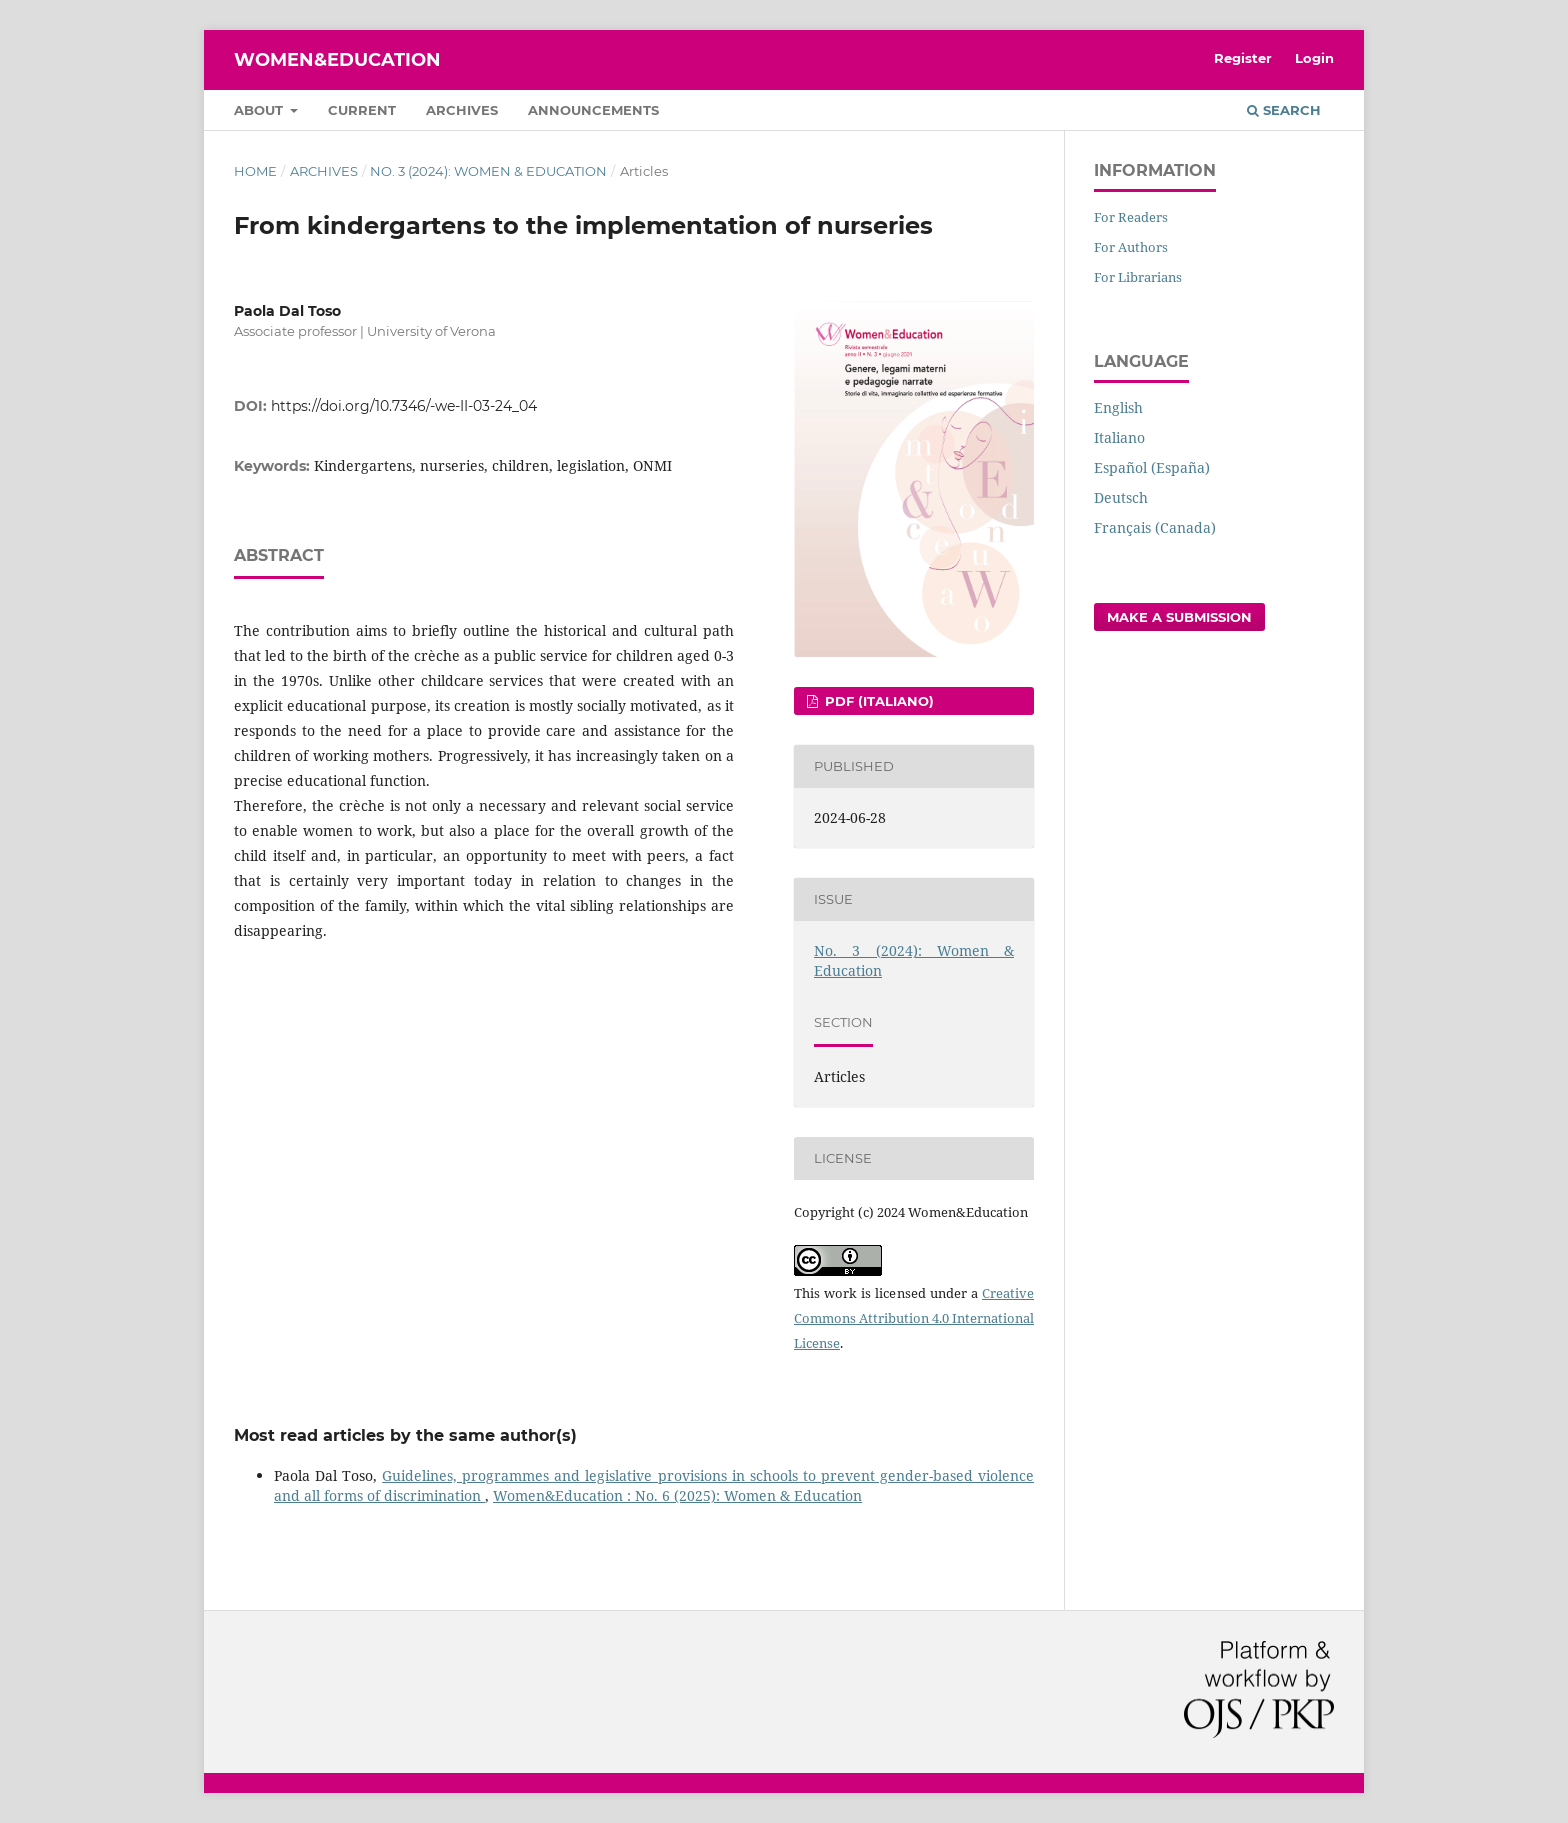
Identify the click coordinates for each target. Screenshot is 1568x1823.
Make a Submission (1179, 617)
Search (1284, 110)
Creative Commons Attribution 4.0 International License (914, 1318)
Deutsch (1121, 497)
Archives (462, 110)
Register (1243, 58)
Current (362, 110)
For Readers (1131, 217)
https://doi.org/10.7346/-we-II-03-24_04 (404, 406)
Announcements (593, 110)
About (260, 110)
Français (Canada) (1155, 527)
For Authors (1131, 247)
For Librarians (1138, 277)
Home (255, 171)
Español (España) (1152, 467)
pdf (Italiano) (877, 701)
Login (1314, 58)
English (1118, 407)
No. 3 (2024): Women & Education (488, 171)
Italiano (1119, 437)
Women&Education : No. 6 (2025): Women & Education (677, 1495)
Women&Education (337, 60)
